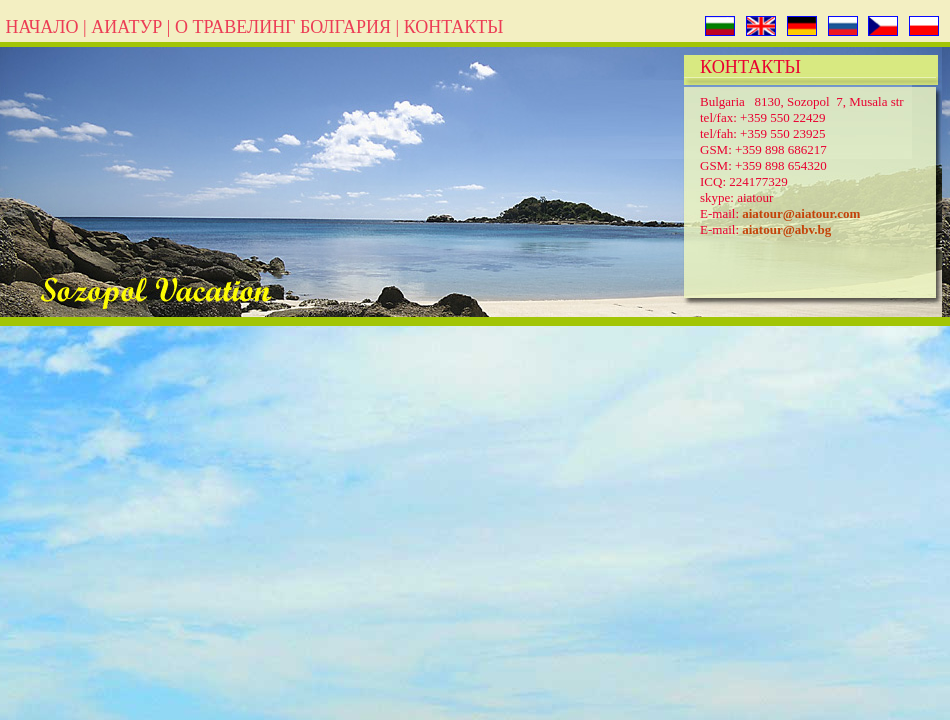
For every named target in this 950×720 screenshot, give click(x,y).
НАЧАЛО (41, 27)
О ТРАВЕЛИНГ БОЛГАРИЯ (283, 27)
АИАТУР (126, 27)
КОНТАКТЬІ (454, 27)
